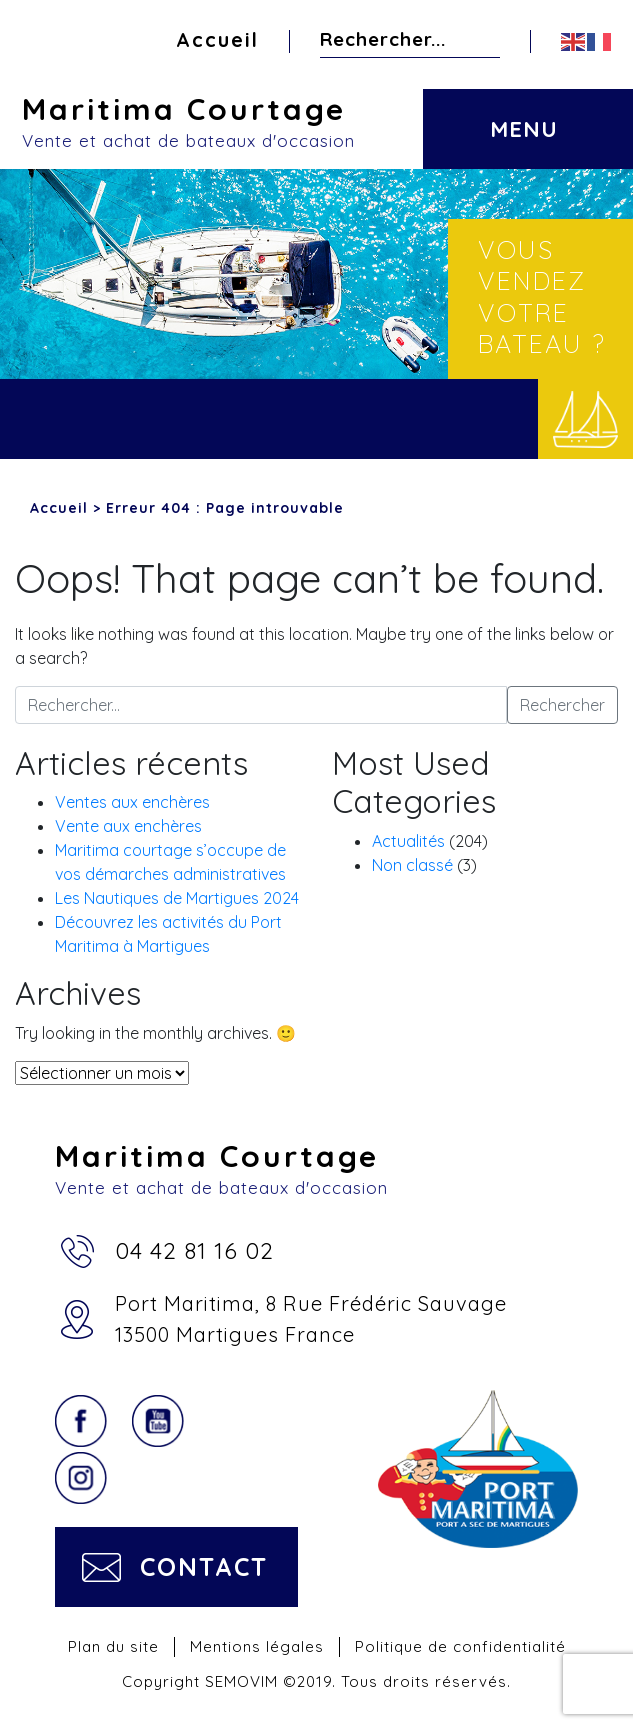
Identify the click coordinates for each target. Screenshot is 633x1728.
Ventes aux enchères (132, 802)
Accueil (217, 40)
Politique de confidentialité (460, 1646)
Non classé (412, 865)
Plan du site (113, 1646)
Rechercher (484, 39)
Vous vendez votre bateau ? (542, 296)
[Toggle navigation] (521, 114)
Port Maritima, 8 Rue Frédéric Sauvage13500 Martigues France (311, 1319)
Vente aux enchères (128, 826)
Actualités (408, 841)
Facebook (81, 1421)
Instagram (81, 1478)
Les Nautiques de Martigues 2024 (177, 898)
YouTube (158, 1421)
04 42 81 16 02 (194, 1250)
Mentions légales (257, 1646)
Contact (204, 1566)
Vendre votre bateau (585, 419)
